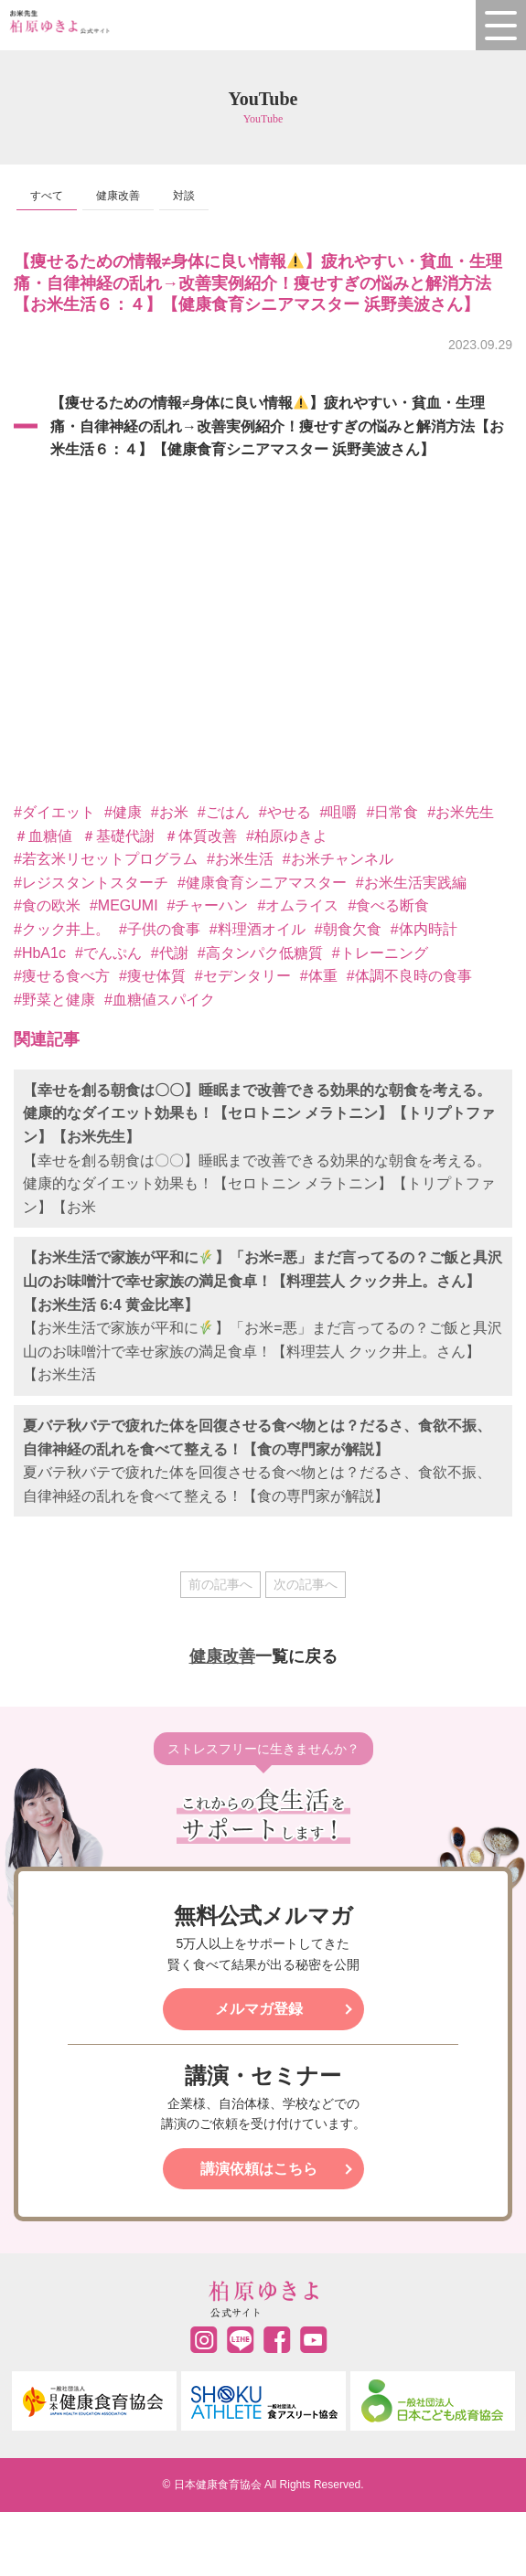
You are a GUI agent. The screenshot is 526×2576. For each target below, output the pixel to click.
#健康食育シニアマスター (262, 882)
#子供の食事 (159, 929)
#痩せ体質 (152, 976)
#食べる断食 (388, 905)
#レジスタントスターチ (91, 882)
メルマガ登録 (259, 2009)
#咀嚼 (339, 812)
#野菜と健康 (54, 999)
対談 (184, 195)
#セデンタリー (243, 976)
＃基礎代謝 (118, 836)
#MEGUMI (124, 905)
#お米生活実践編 (411, 882)
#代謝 (169, 953)
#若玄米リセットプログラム (106, 859)
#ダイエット (54, 812)
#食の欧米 (47, 905)
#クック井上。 (62, 929)
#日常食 (392, 812)
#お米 (169, 812)
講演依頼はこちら (258, 2169)
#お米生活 (240, 859)
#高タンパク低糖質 (260, 953)
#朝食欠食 (348, 929)
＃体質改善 (200, 836)
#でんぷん (108, 953)
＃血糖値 (43, 836)
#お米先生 (460, 812)
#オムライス (297, 905)
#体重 (319, 976)
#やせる (285, 812)
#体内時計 (424, 929)
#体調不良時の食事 (409, 976)
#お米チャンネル (338, 859)
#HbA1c (40, 953)
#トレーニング (380, 953)
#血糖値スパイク (159, 999)
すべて (46, 195)
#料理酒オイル (257, 929)
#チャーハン (208, 905)
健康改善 (118, 195)
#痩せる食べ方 (62, 976)
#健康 (123, 812)
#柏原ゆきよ (286, 836)
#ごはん (224, 812)
